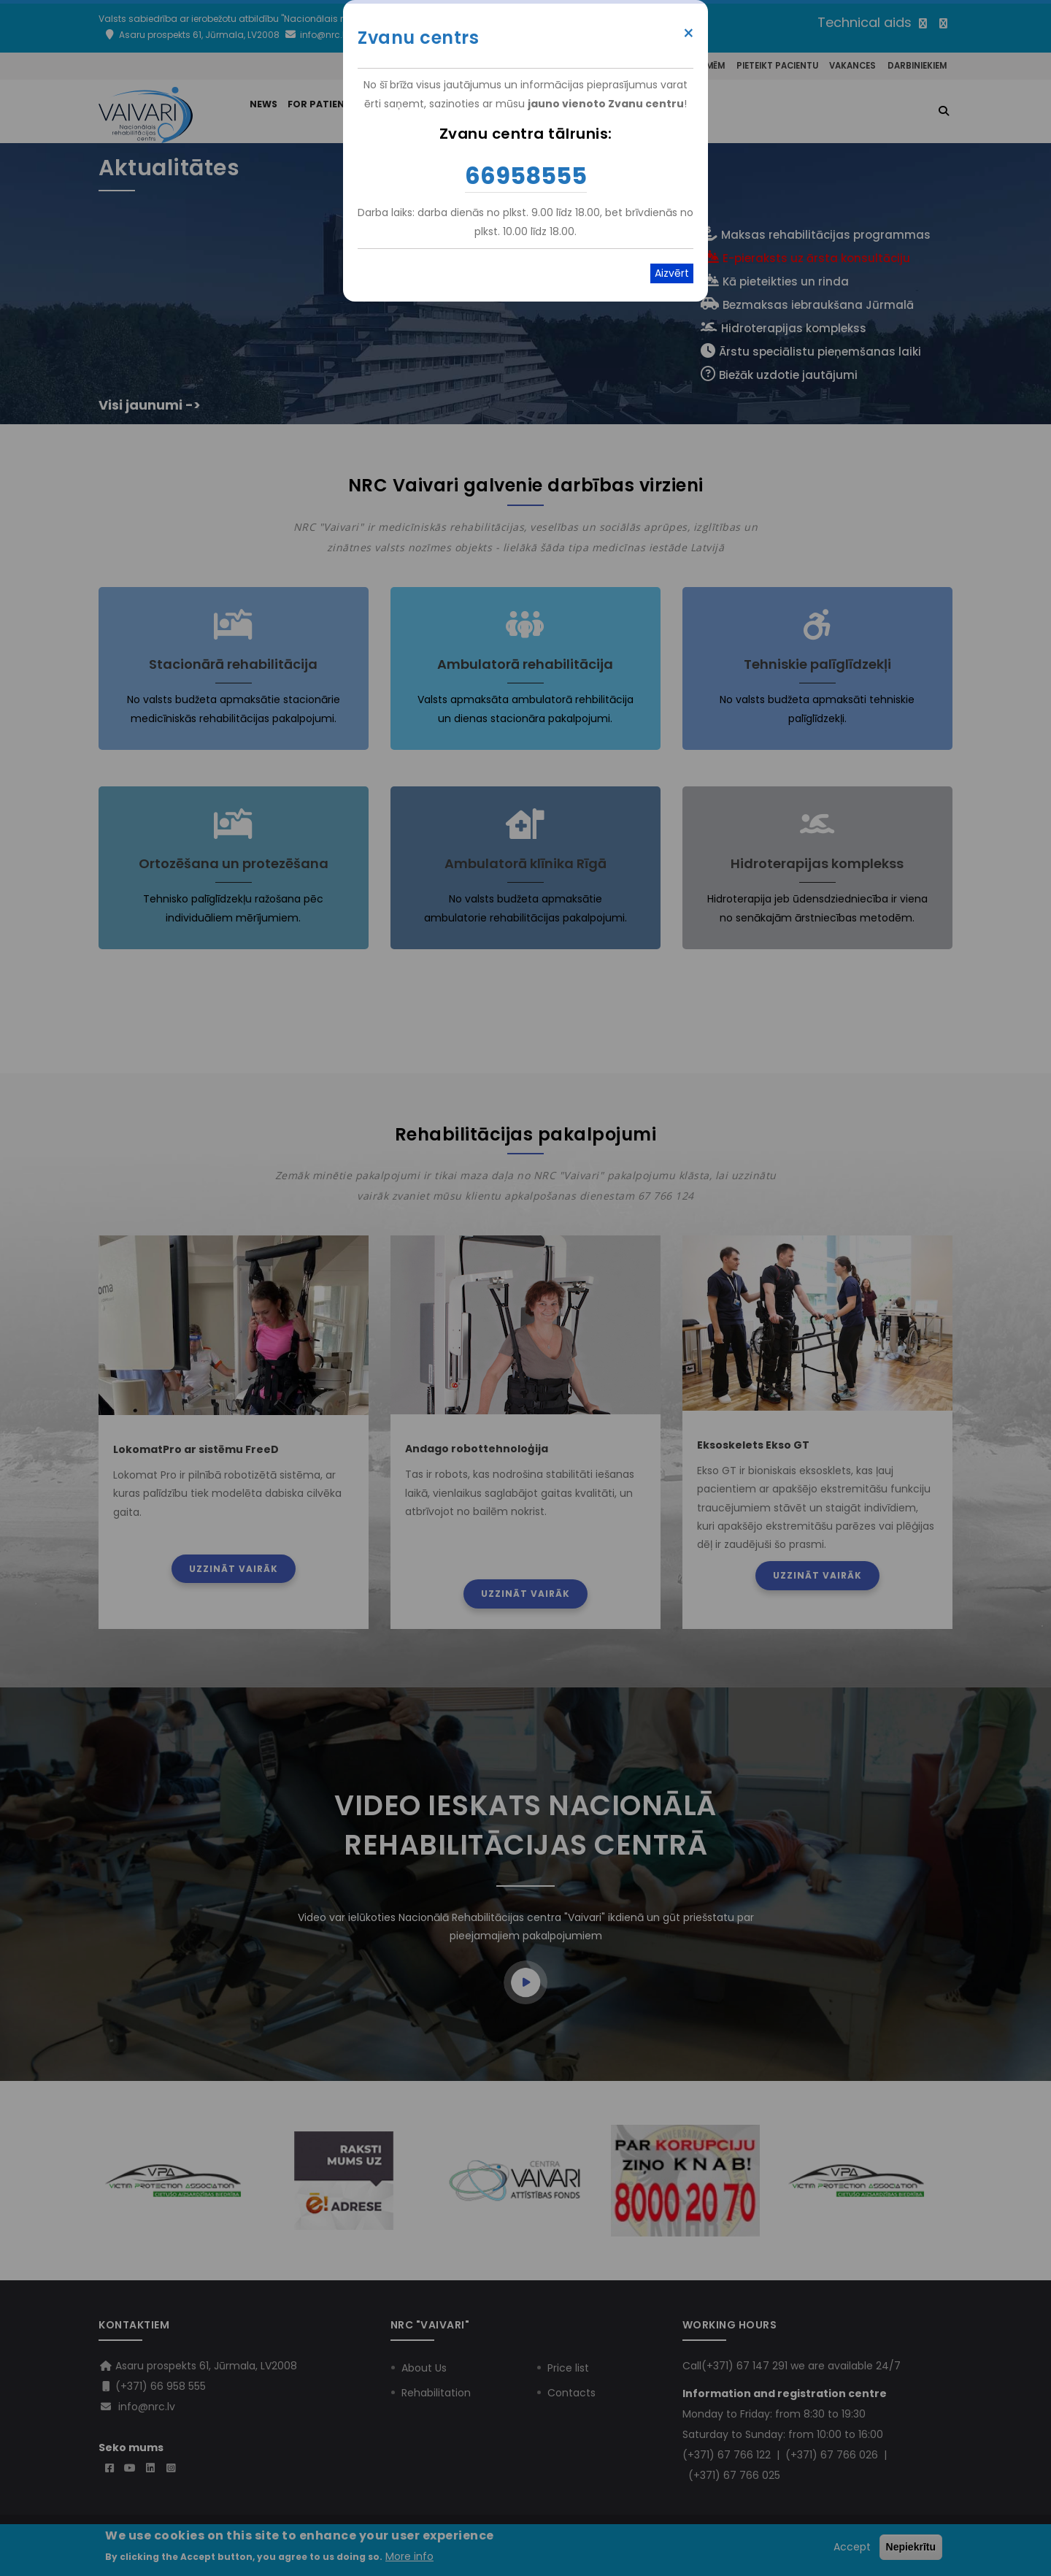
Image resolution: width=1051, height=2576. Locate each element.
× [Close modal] (688, 33)
